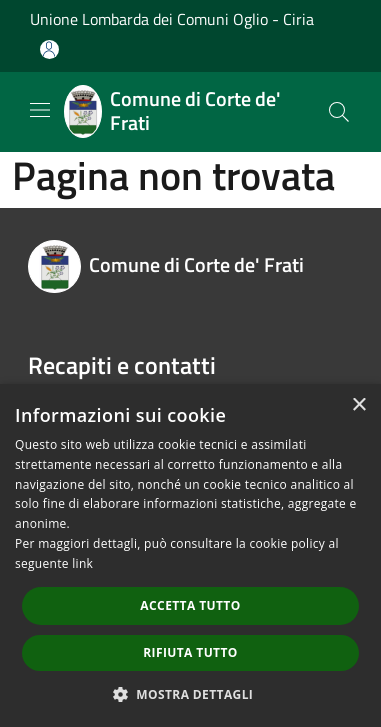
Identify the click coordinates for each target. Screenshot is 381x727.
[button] (191, 694)
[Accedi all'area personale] (49, 49)
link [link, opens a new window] (82, 563)
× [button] (358, 405)
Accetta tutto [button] (190, 605)
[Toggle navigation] (40, 110)
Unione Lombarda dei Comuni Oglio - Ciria (172, 19)
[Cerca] (339, 112)
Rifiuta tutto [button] (190, 652)
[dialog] (190, 555)
